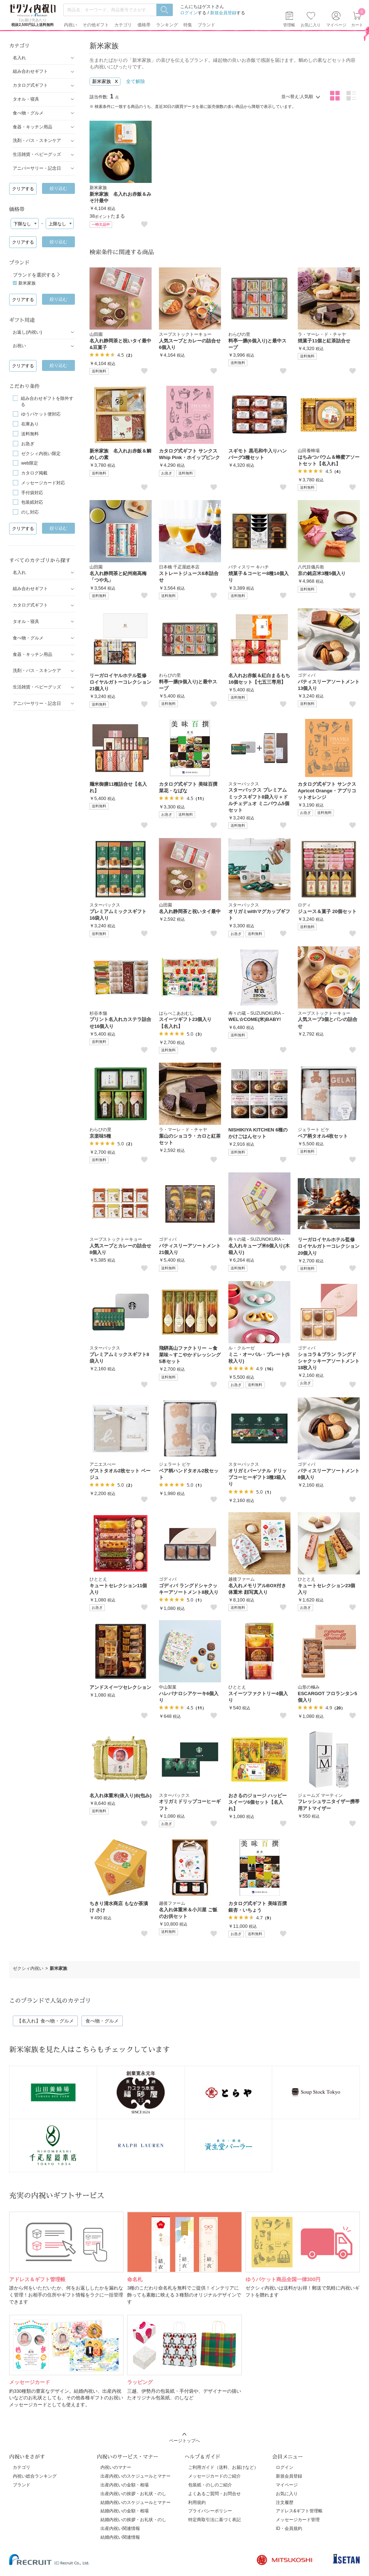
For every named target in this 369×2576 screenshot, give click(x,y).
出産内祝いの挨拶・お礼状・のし (133, 2493)
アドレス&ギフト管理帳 (299, 2510)
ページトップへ (184, 2440)
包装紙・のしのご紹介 (210, 2484)
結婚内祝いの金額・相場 (124, 2510)
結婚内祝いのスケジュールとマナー (135, 2502)
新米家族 (27, 283)
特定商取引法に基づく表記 (214, 2519)
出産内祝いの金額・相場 (124, 2484)
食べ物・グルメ (102, 2021)
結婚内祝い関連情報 (120, 2537)
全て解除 (135, 81)
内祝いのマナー (115, 2467)
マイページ (287, 2484)
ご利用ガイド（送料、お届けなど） (223, 2467)
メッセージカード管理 (298, 2519)
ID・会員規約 (289, 2528)
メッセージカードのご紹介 (214, 2476)
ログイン (189, 12)
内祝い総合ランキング (35, 2476)
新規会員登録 (223, 12)
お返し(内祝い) (27, 332)
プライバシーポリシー (210, 2510)
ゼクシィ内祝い (28, 1968)
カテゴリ (21, 2467)
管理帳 (289, 25)
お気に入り (311, 25)
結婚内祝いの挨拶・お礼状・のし (133, 2519)
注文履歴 (284, 2502)
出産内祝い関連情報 (120, 2528)
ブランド (21, 2484)
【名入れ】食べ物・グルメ (45, 2021)
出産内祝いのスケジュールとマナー (135, 2476)
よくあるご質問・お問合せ (214, 2493)
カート (357, 19)
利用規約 (197, 2502)
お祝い (19, 345)
